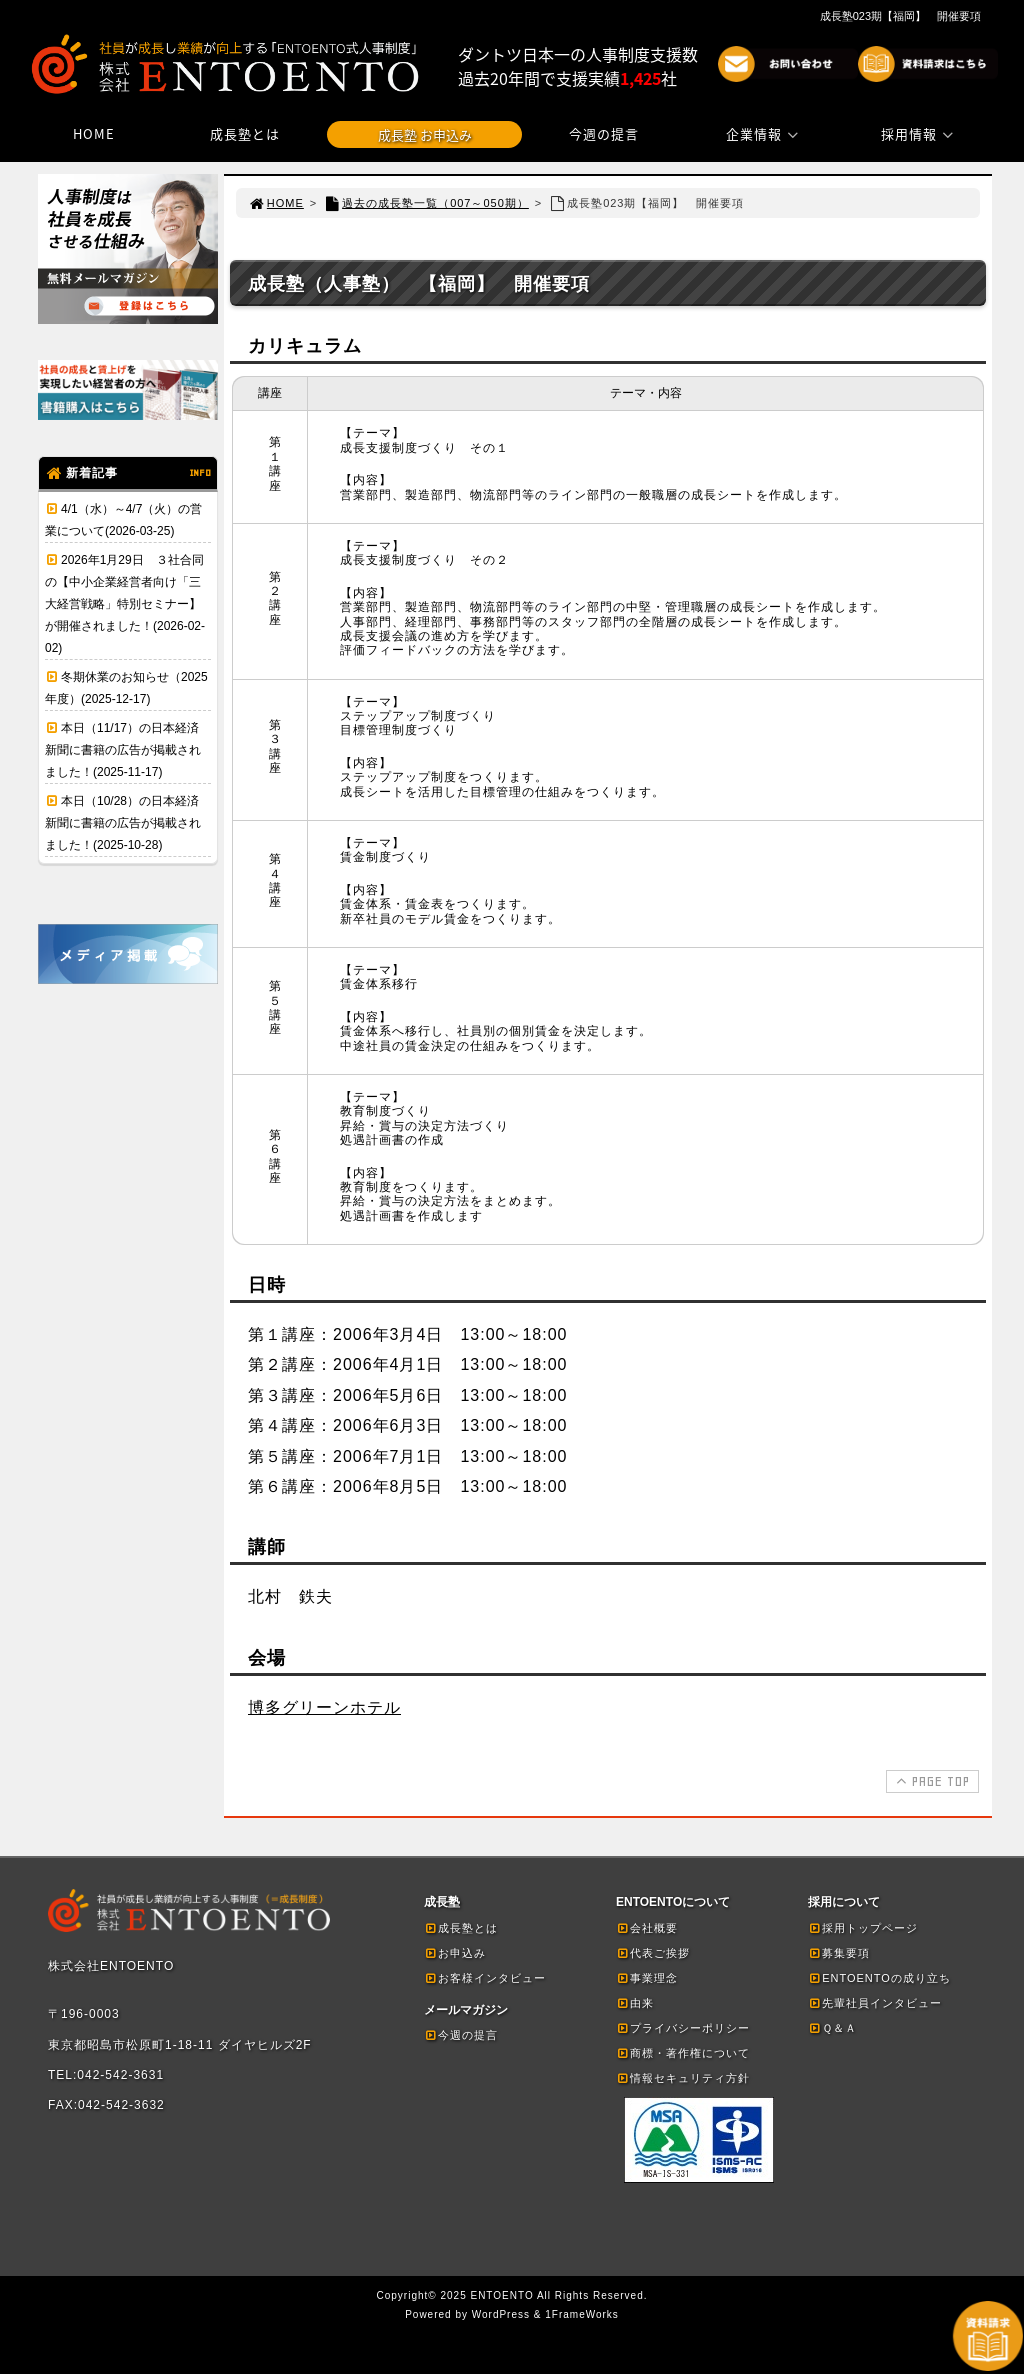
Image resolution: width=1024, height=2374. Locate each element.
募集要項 (839, 1953)
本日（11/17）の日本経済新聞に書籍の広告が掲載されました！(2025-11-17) (123, 750)
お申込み (455, 1953)
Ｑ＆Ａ (832, 2028)
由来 (635, 2003)
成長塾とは (245, 133)
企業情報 (765, 133)
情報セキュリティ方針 (683, 2078)
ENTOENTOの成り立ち (879, 1978)
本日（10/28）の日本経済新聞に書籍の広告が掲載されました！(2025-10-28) (123, 823)
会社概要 (647, 1928)
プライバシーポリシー (683, 2028)
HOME (94, 133)
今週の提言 (604, 133)
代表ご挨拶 (653, 1953)
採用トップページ (863, 1928)
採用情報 (920, 133)
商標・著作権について (683, 2053)
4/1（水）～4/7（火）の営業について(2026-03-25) (123, 520)
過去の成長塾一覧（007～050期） (426, 203)
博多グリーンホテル (324, 1707)
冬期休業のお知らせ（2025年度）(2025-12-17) (126, 688)
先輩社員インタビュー (875, 2003)
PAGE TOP (930, 1781)
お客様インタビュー (485, 1978)
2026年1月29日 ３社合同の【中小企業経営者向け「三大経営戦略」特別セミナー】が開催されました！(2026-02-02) (125, 604)
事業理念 (647, 1978)
